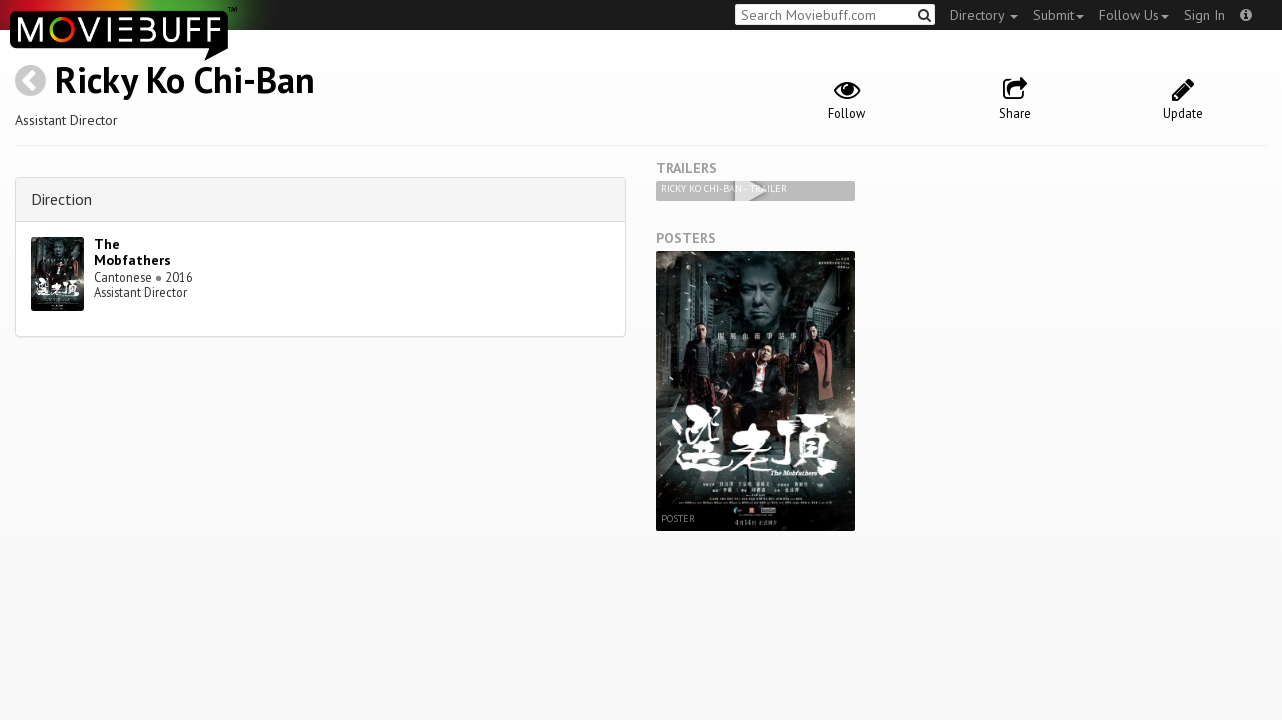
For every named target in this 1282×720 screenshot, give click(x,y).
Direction (61, 199)
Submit (1058, 15)
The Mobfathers (132, 252)
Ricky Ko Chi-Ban (185, 79)
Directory (984, 15)
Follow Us (1134, 15)
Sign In (1204, 15)
